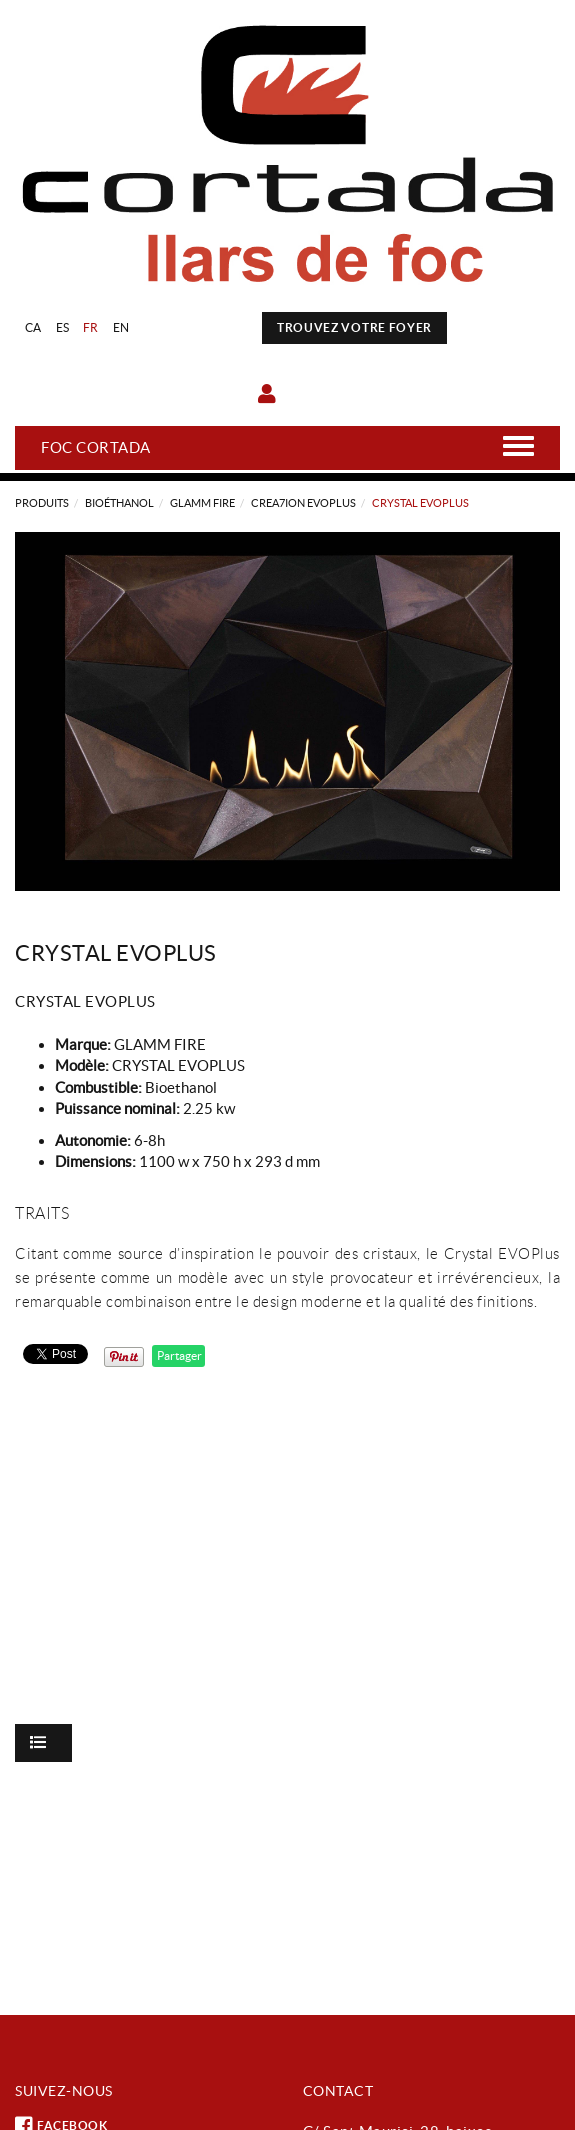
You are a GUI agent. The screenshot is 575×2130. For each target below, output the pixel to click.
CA (33, 327)
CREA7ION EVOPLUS (303, 503)
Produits (42, 503)
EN (121, 327)
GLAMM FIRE (202, 503)
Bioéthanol (119, 503)
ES (63, 327)
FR (91, 327)
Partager (178, 1355)
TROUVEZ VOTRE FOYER (354, 327)
